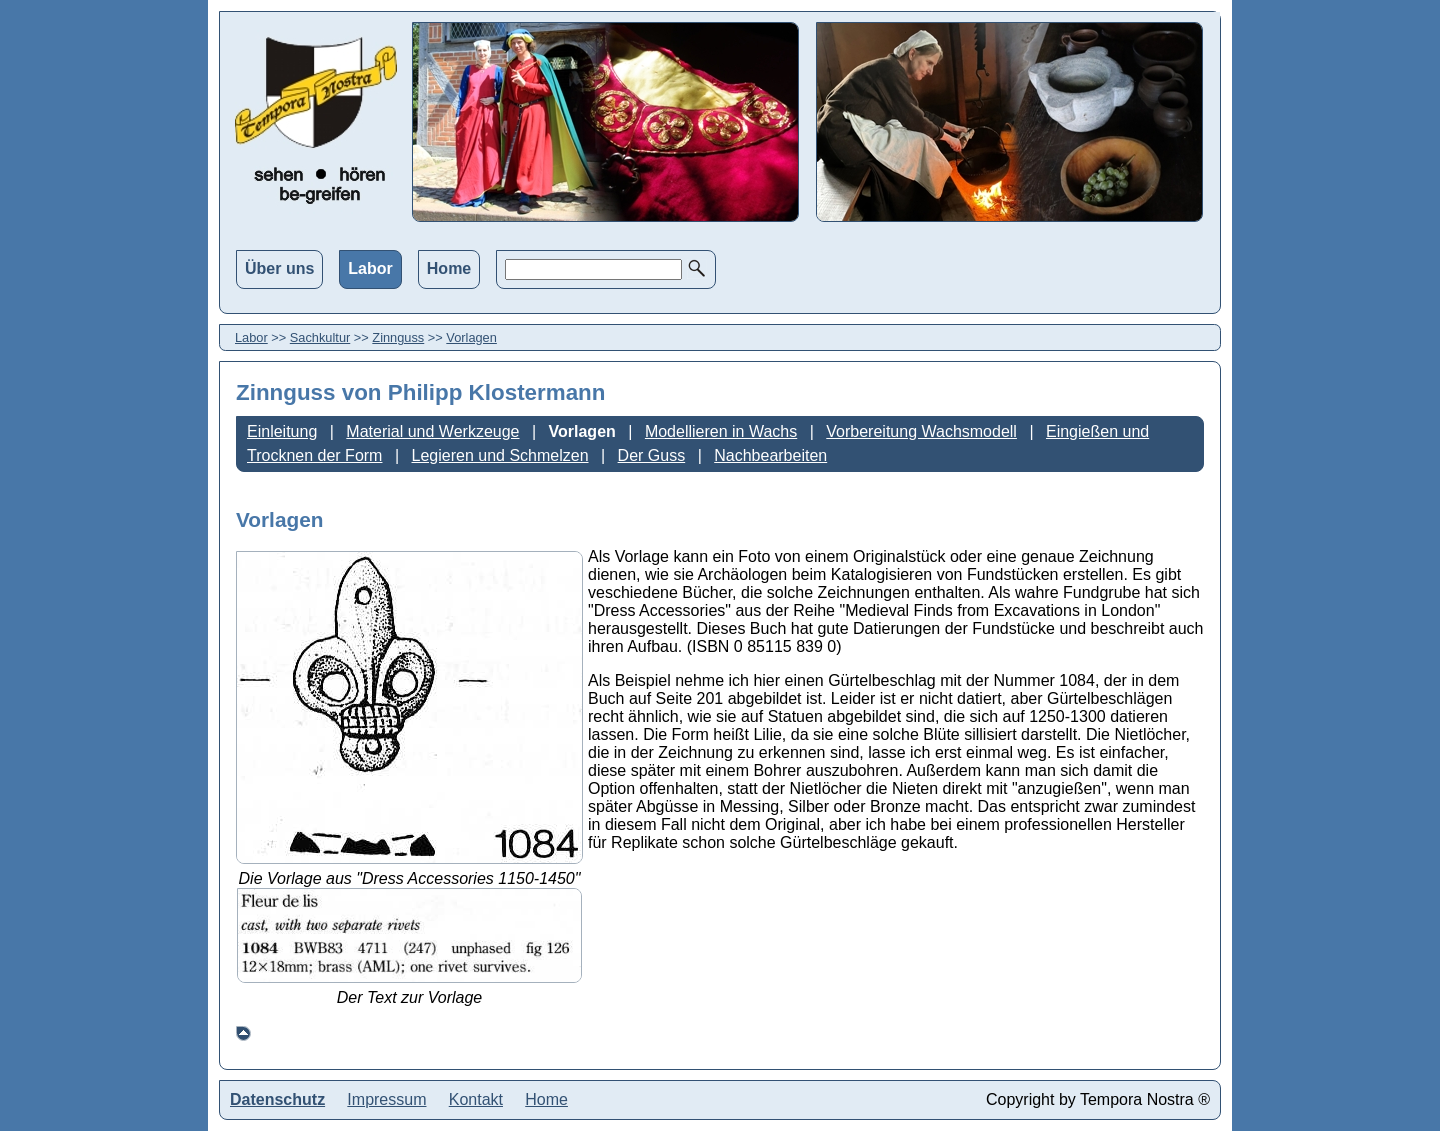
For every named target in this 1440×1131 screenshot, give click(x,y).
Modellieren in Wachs (721, 431)
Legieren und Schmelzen (500, 455)
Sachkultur (320, 337)
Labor (370, 268)
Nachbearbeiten (770, 455)
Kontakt (476, 1099)
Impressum (386, 1099)
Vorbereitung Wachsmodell (921, 431)
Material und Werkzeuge (432, 431)
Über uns (279, 268)
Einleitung (282, 431)
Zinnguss (398, 337)
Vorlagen (471, 337)
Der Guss (652, 455)
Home (449, 268)
